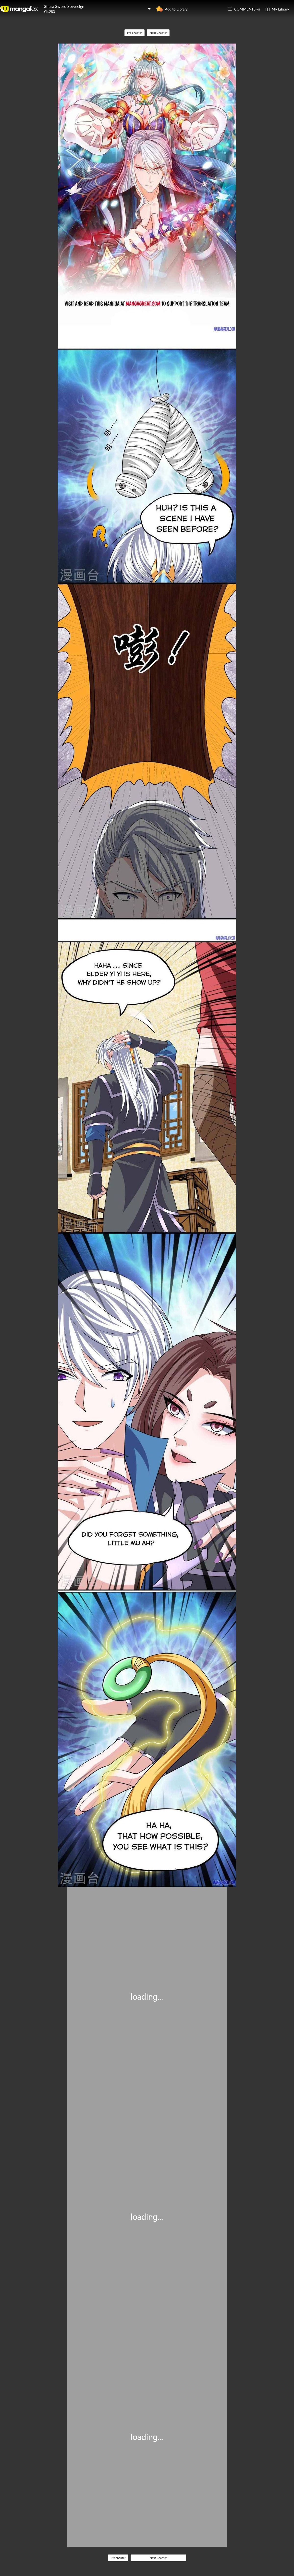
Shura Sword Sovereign (64, 6)
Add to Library (176, 9)
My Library (280, 9)
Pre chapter (134, 32)
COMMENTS (247, 9)
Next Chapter (158, 32)
